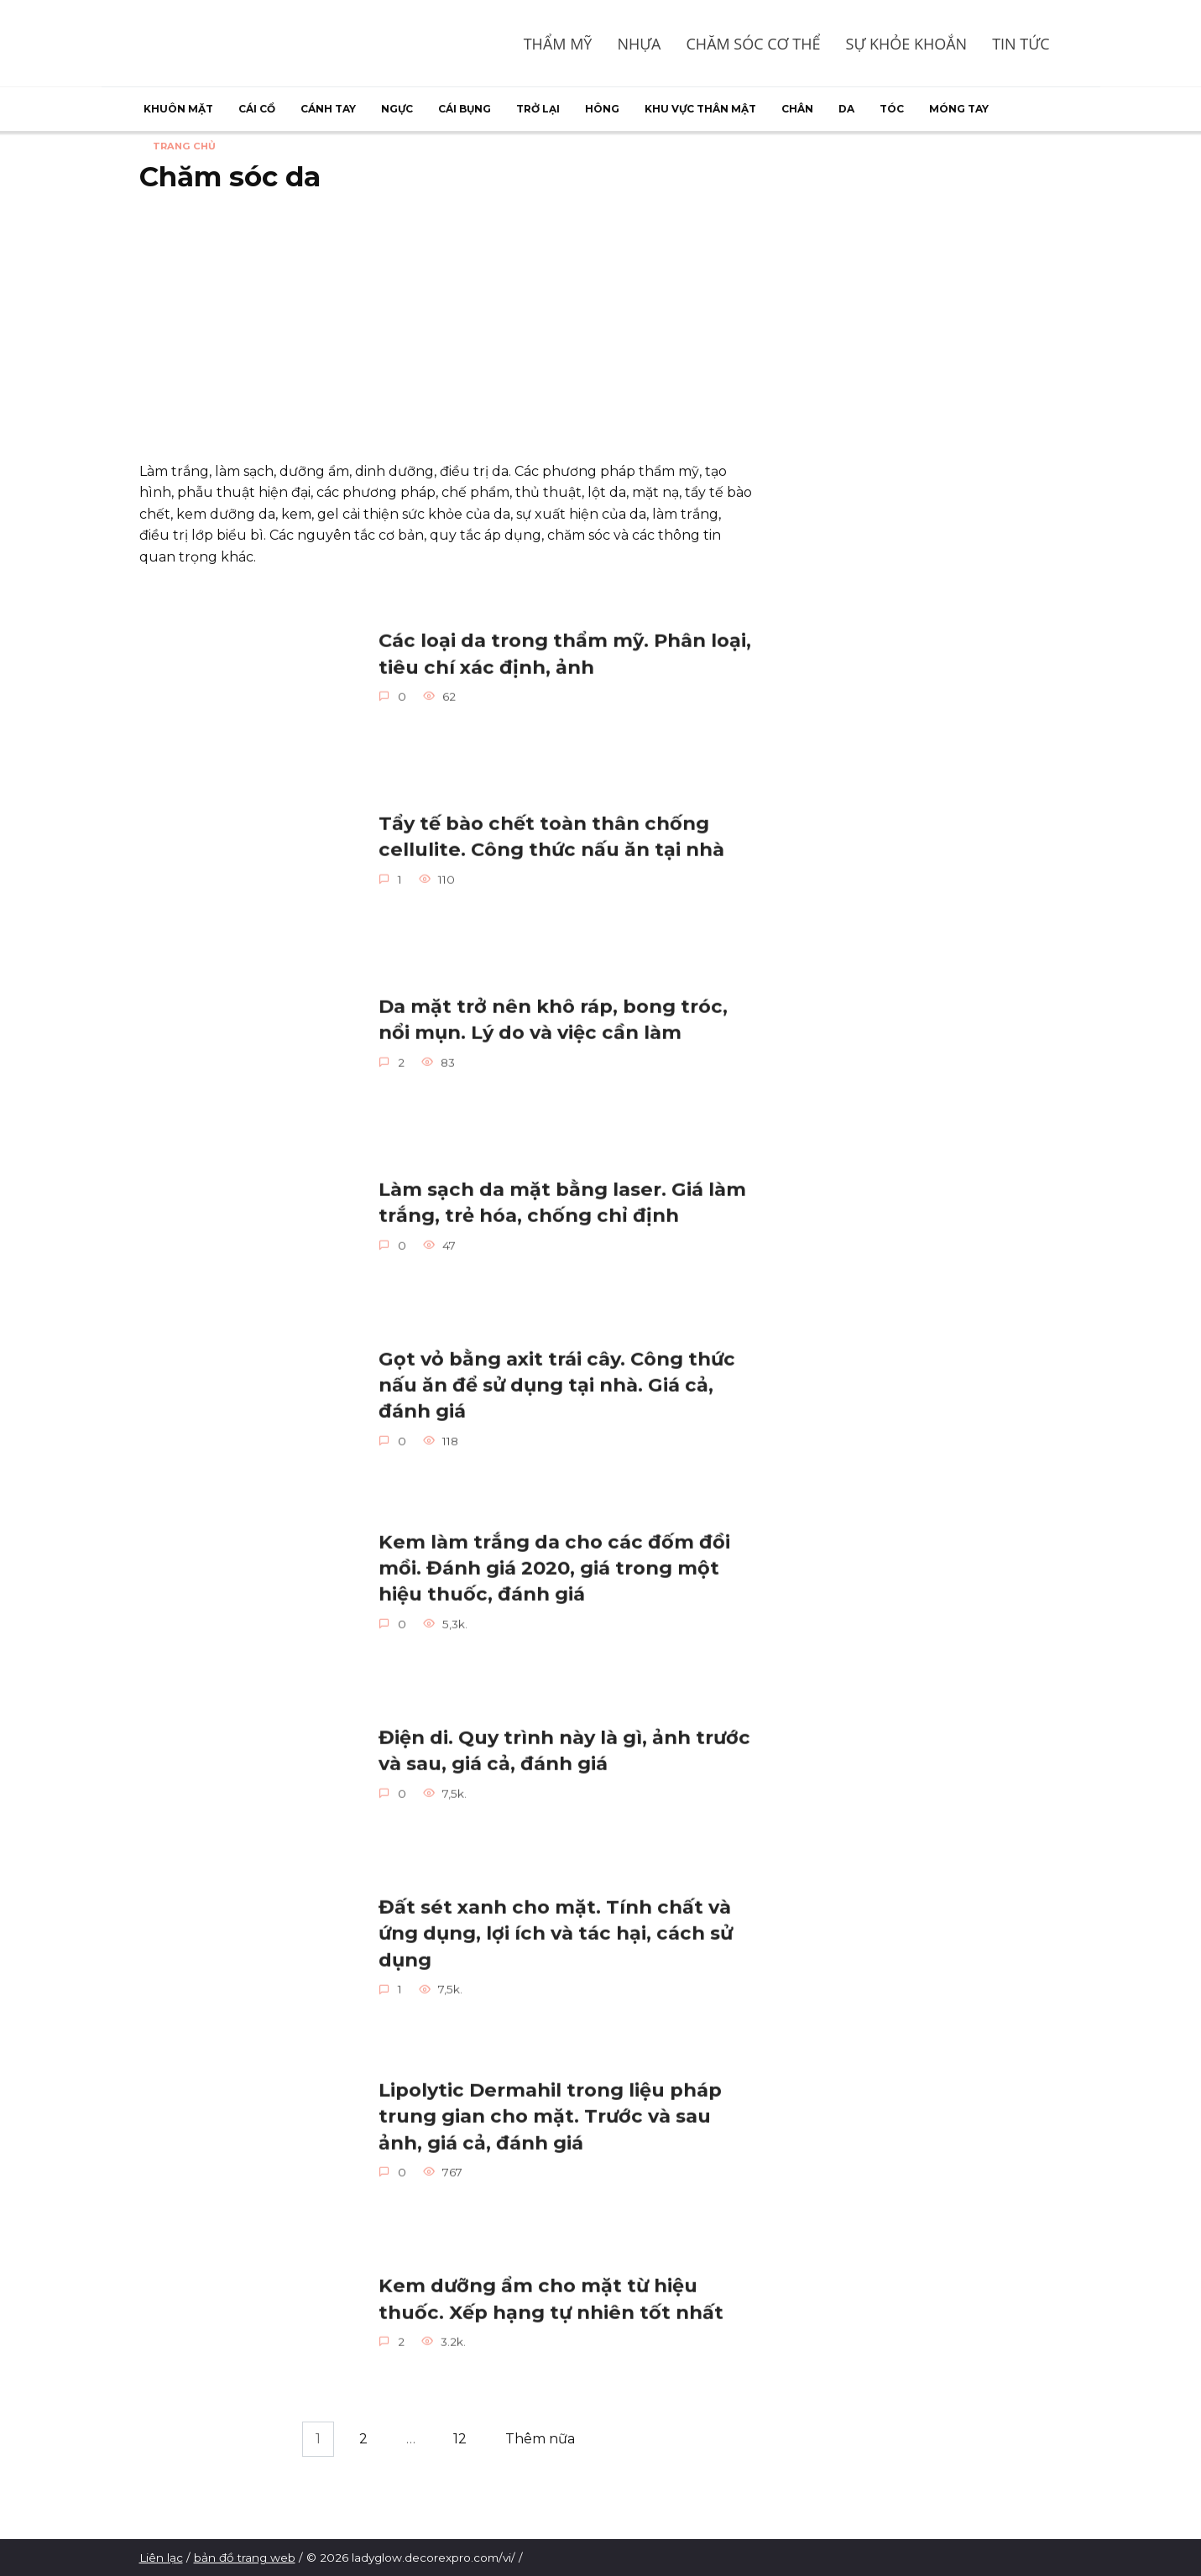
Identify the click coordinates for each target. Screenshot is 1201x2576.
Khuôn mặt (178, 108)
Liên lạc (161, 2557)
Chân (797, 108)
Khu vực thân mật (700, 108)
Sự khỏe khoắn (907, 44)
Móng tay (959, 108)
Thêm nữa (540, 2439)
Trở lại (538, 108)
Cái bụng (464, 108)
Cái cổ (256, 108)
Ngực (397, 108)
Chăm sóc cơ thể (754, 44)
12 (460, 2439)
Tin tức (1020, 44)
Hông (602, 108)
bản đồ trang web (244, 2557)
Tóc (892, 108)
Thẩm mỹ (558, 44)
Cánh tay (328, 108)
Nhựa (639, 44)
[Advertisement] (445, 326)
